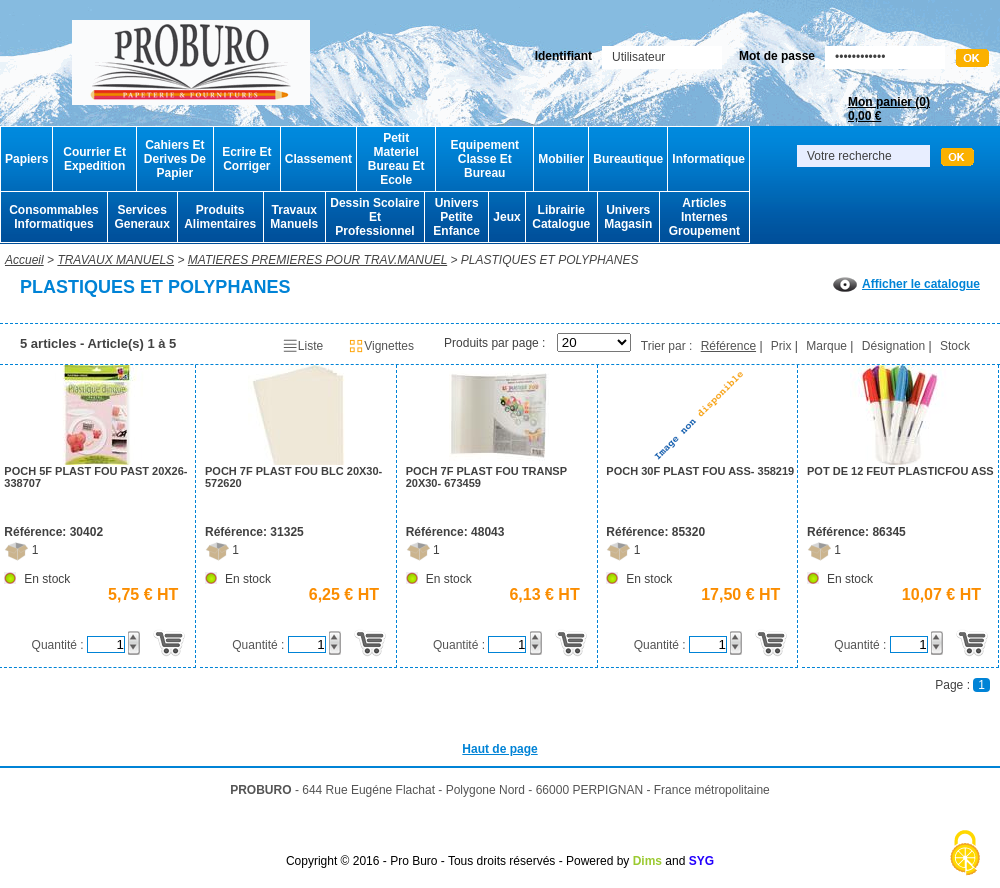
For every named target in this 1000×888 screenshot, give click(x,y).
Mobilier (561, 159)
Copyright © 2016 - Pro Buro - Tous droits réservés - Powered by (457, 861)
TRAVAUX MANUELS (115, 260)
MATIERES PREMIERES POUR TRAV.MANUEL (317, 260)
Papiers (26, 159)
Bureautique (628, 159)
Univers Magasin (628, 217)
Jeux (506, 217)
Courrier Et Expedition (94, 159)
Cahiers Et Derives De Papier (175, 159)
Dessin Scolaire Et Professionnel (374, 217)
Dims (647, 861)
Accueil (24, 260)
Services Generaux (141, 217)
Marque (826, 346)
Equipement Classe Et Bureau (484, 159)
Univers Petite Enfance (456, 217)
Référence (728, 346)
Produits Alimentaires (220, 217)
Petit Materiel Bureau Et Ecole (396, 159)
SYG (701, 861)
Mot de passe (777, 56)
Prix (781, 346)
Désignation (893, 346)
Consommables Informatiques (53, 217)
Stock (955, 346)
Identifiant (563, 56)
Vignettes (381, 346)
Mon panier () (889, 109)
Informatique (708, 159)
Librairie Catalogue (561, 217)
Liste (302, 346)
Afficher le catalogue (906, 284)
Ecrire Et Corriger (246, 159)
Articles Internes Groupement (704, 217)
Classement (318, 159)
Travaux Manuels (294, 217)
